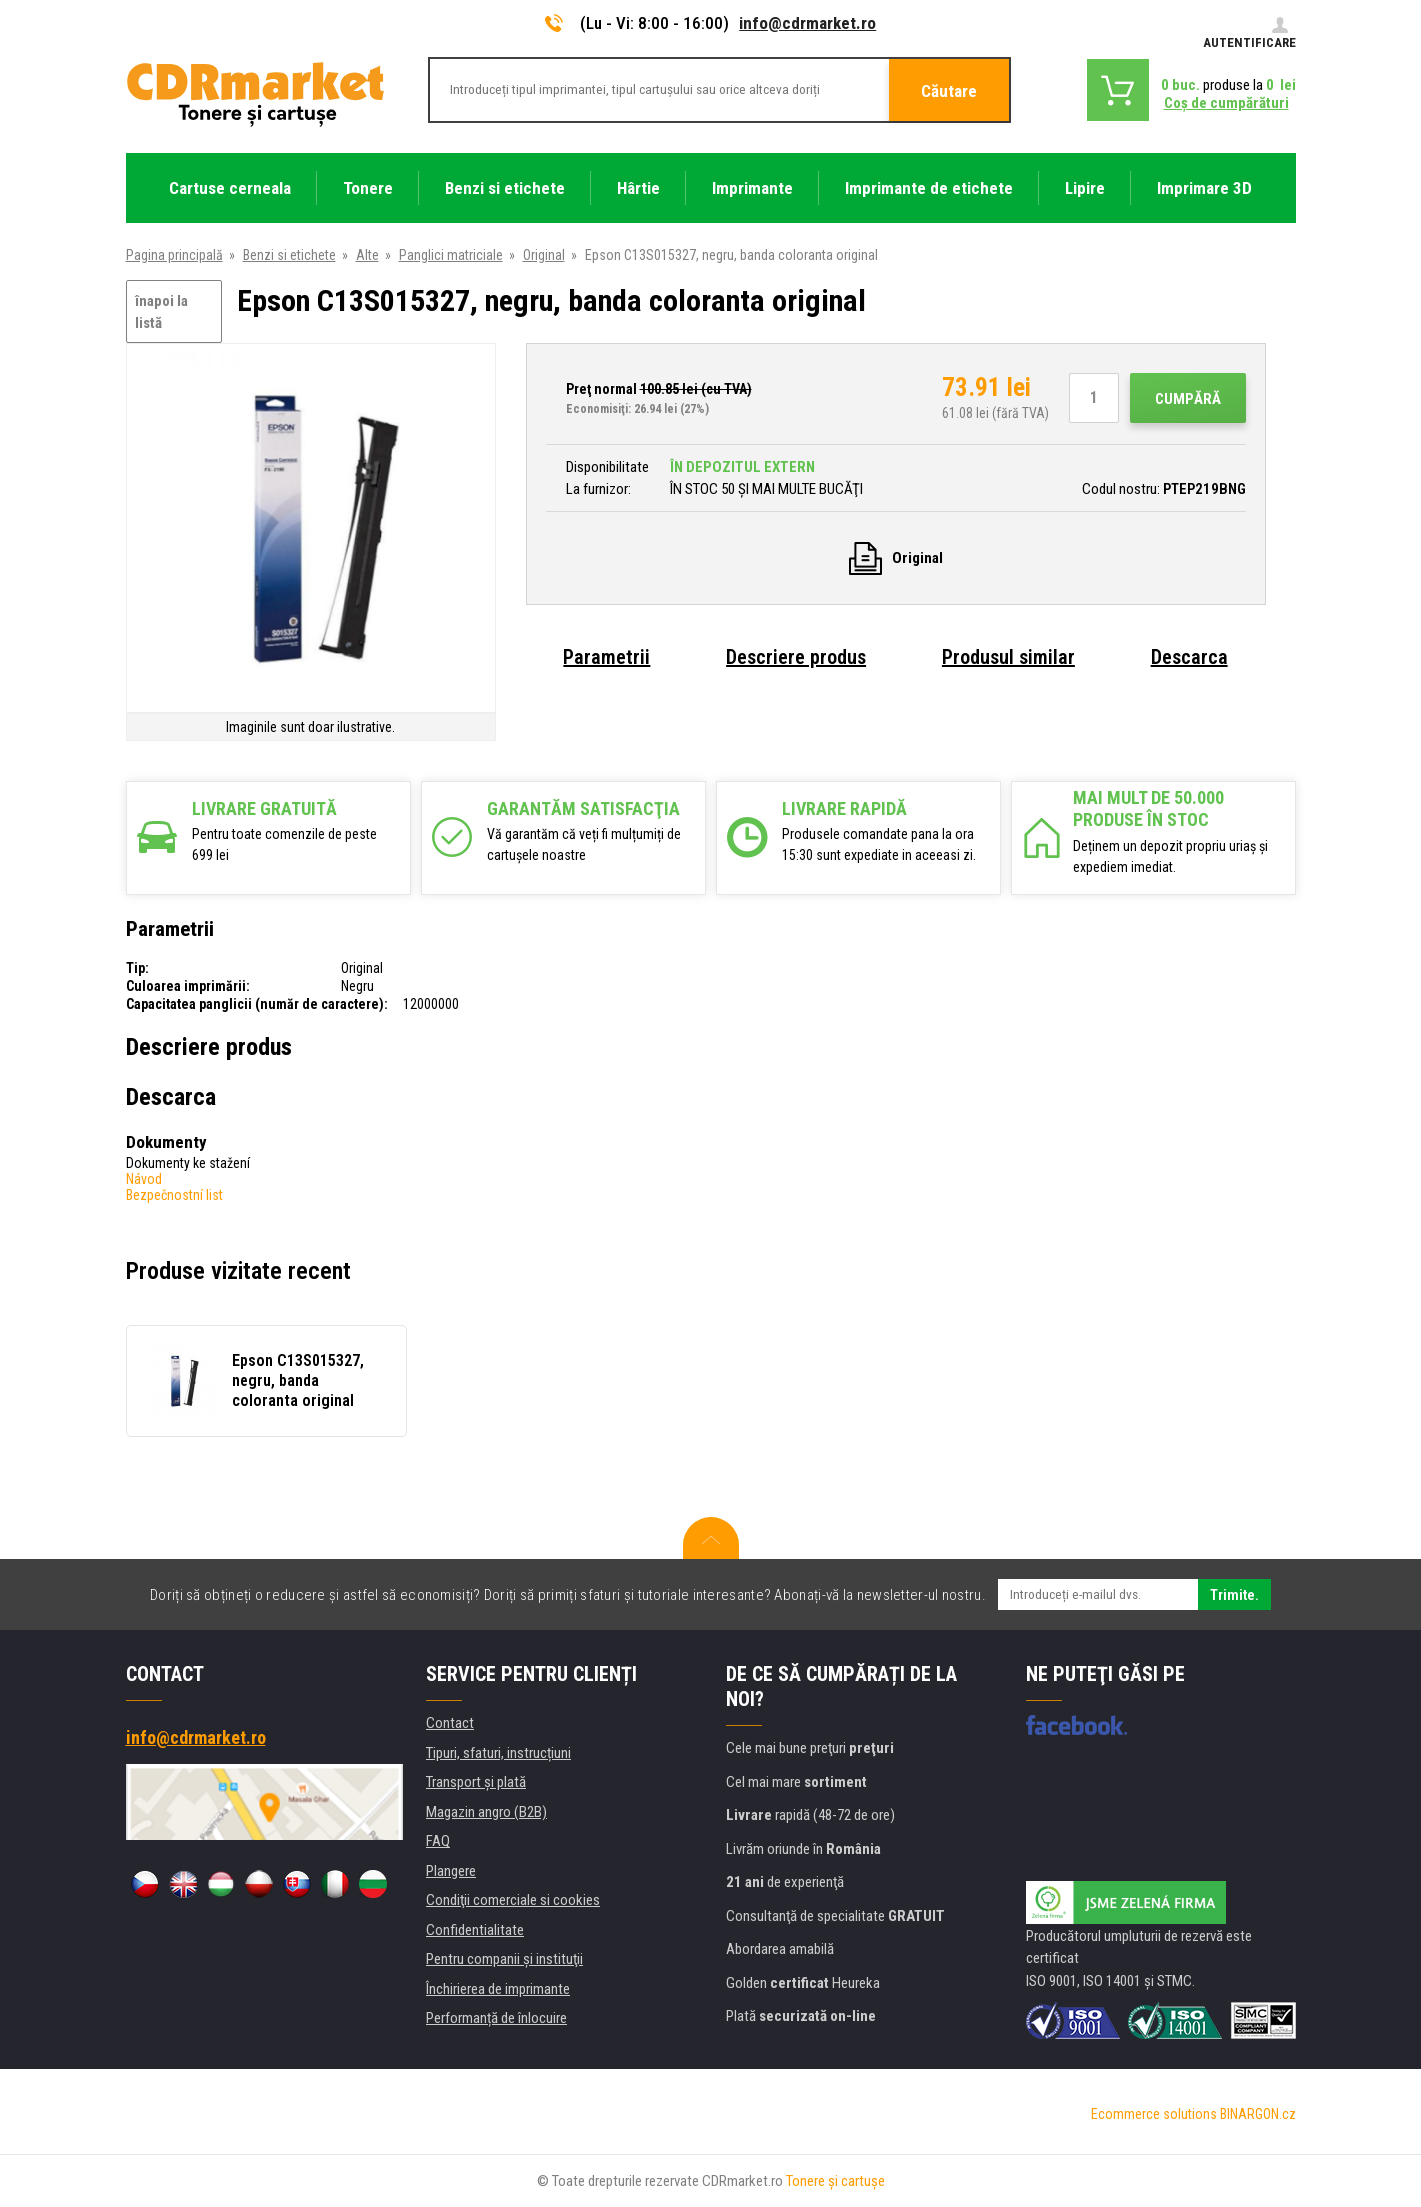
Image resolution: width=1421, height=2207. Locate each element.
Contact (450, 1723)
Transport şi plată (476, 1782)
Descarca (1189, 657)
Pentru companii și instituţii (504, 1959)
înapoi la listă (161, 312)
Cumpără (1188, 399)
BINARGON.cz (1258, 2114)
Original (544, 255)
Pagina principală (174, 255)
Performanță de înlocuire (496, 2018)
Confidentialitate (475, 1930)
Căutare (949, 91)
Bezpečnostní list (174, 1195)
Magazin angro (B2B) (486, 1812)
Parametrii (606, 657)
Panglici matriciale (451, 255)
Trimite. (1234, 1595)
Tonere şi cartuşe (835, 2181)
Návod (144, 1179)
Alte (367, 255)
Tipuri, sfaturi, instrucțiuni (498, 1753)
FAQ (438, 1841)
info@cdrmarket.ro (807, 23)
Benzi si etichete (289, 255)
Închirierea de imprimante (498, 1989)
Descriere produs (796, 657)
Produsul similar (1008, 657)
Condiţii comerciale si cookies (513, 1900)
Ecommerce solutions (1154, 2114)
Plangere (451, 1871)
